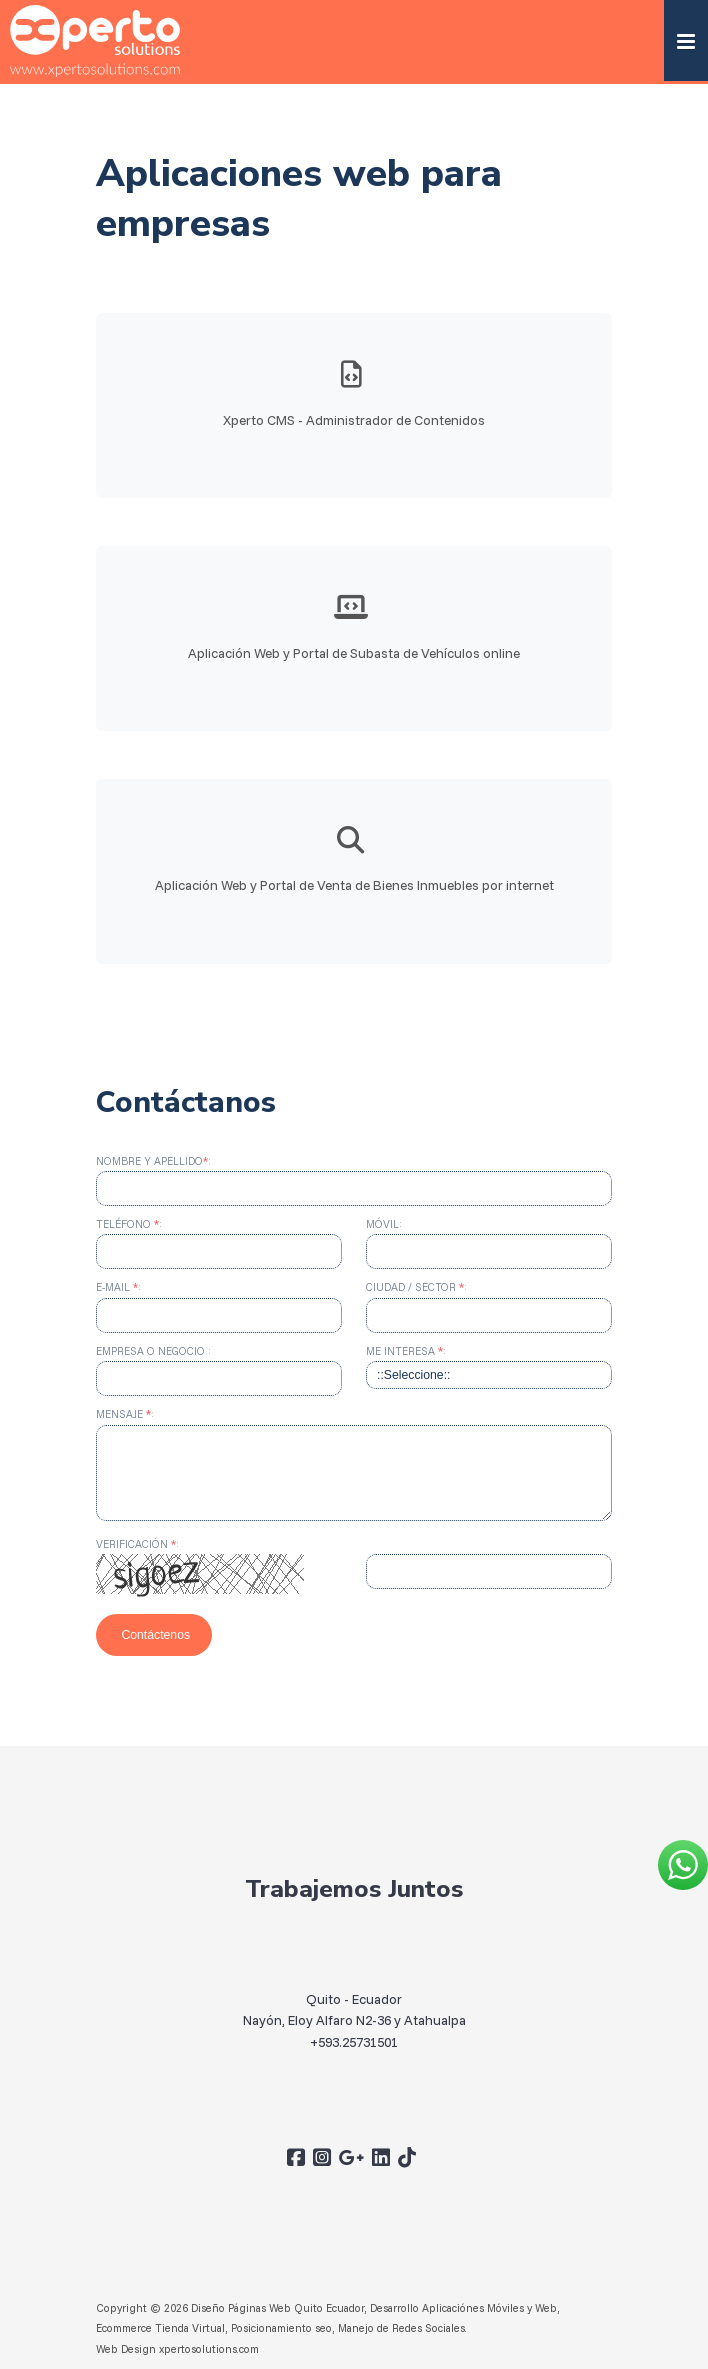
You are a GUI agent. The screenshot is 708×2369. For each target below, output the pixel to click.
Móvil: (384, 1224)
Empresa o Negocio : (153, 1351)
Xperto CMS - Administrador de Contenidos (354, 419)
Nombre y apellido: (153, 1161)
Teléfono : (129, 1224)
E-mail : (118, 1287)
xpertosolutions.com (209, 2349)
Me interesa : (406, 1351)
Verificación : (137, 1544)
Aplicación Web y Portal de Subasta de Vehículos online (354, 652)
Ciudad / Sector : (416, 1287)
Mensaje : (125, 1414)
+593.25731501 (354, 2051)
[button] (686, 40)
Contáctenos (154, 1635)
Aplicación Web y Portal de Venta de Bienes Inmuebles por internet (354, 894)
